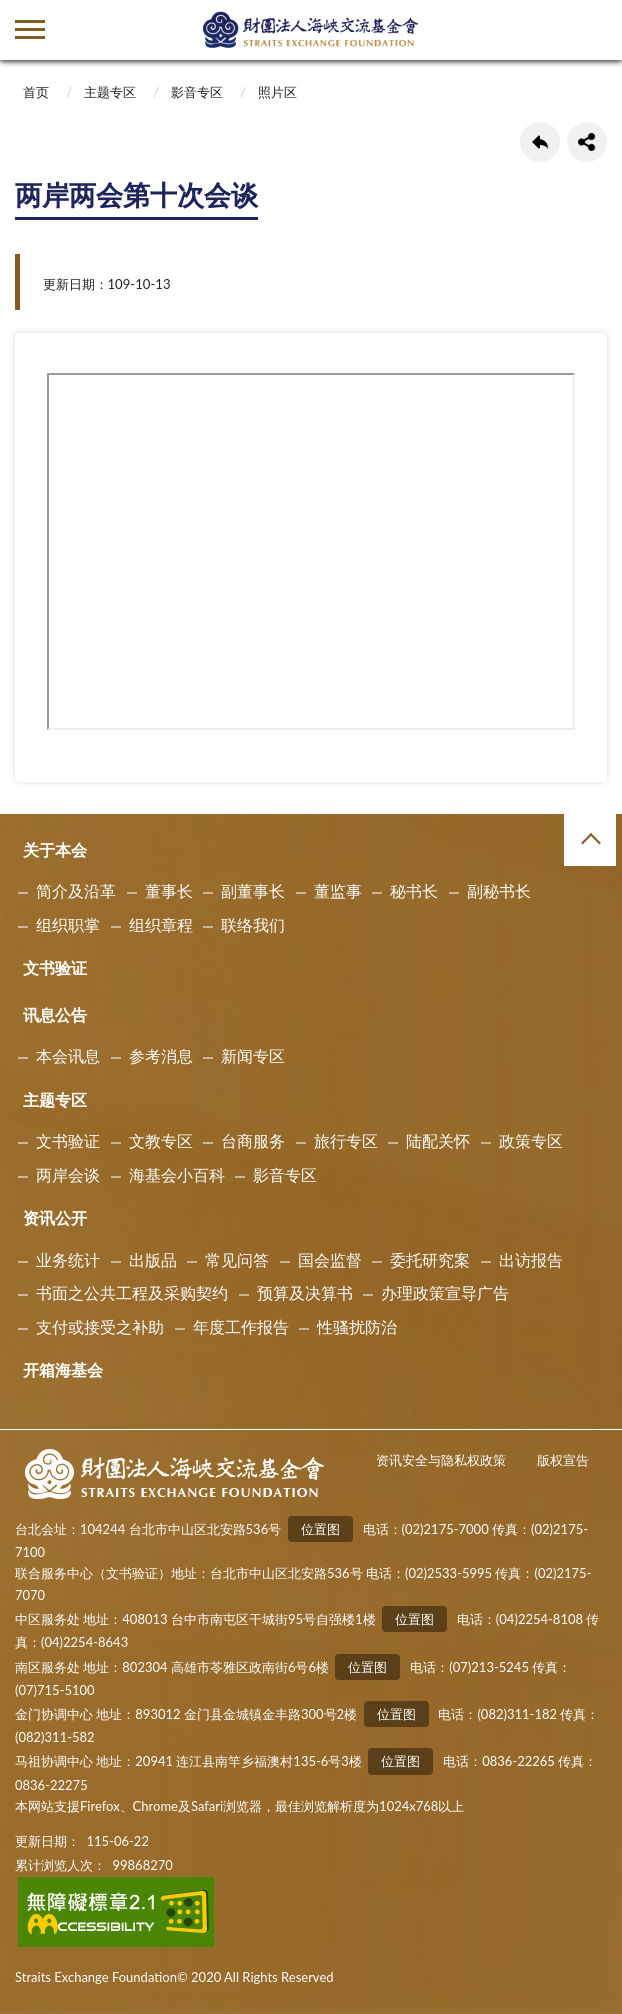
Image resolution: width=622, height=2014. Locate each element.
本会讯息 (68, 1055)
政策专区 (531, 1140)
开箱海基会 (63, 1369)
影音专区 (197, 92)
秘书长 (414, 890)
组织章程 (161, 924)
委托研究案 (430, 1259)
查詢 (592, 30)
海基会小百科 (177, 1174)
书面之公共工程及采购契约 (132, 1292)
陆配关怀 (438, 1140)
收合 (590, 840)
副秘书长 (499, 890)
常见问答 (237, 1259)
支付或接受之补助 (100, 1326)
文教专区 (161, 1140)
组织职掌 (68, 924)
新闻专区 (253, 1055)
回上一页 (540, 142)
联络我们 (253, 924)
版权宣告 (563, 1460)
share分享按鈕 (587, 142)
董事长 (169, 890)
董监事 (338, 890)
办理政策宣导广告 (445, 1292)
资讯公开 (55, 1217)
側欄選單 (30, 29)
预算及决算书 (305, 1292)
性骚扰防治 (357, 1326)
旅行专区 (346, 1140)
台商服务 (253, 1140)
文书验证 (55, 967)
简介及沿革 (76, 890)
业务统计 (68, 1259)
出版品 (153, 1259)
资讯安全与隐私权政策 (441, 1460)
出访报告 (531, 1259)
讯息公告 (55, 1014)
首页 (36, 92)
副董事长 (253, 890)
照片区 (277, 92)
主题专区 (110, 92)
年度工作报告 (241, 1326)
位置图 (320, 1529)
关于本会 (55, 849)
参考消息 (161, 1055)
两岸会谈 (68, 1174)
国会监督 (330, 1259)
